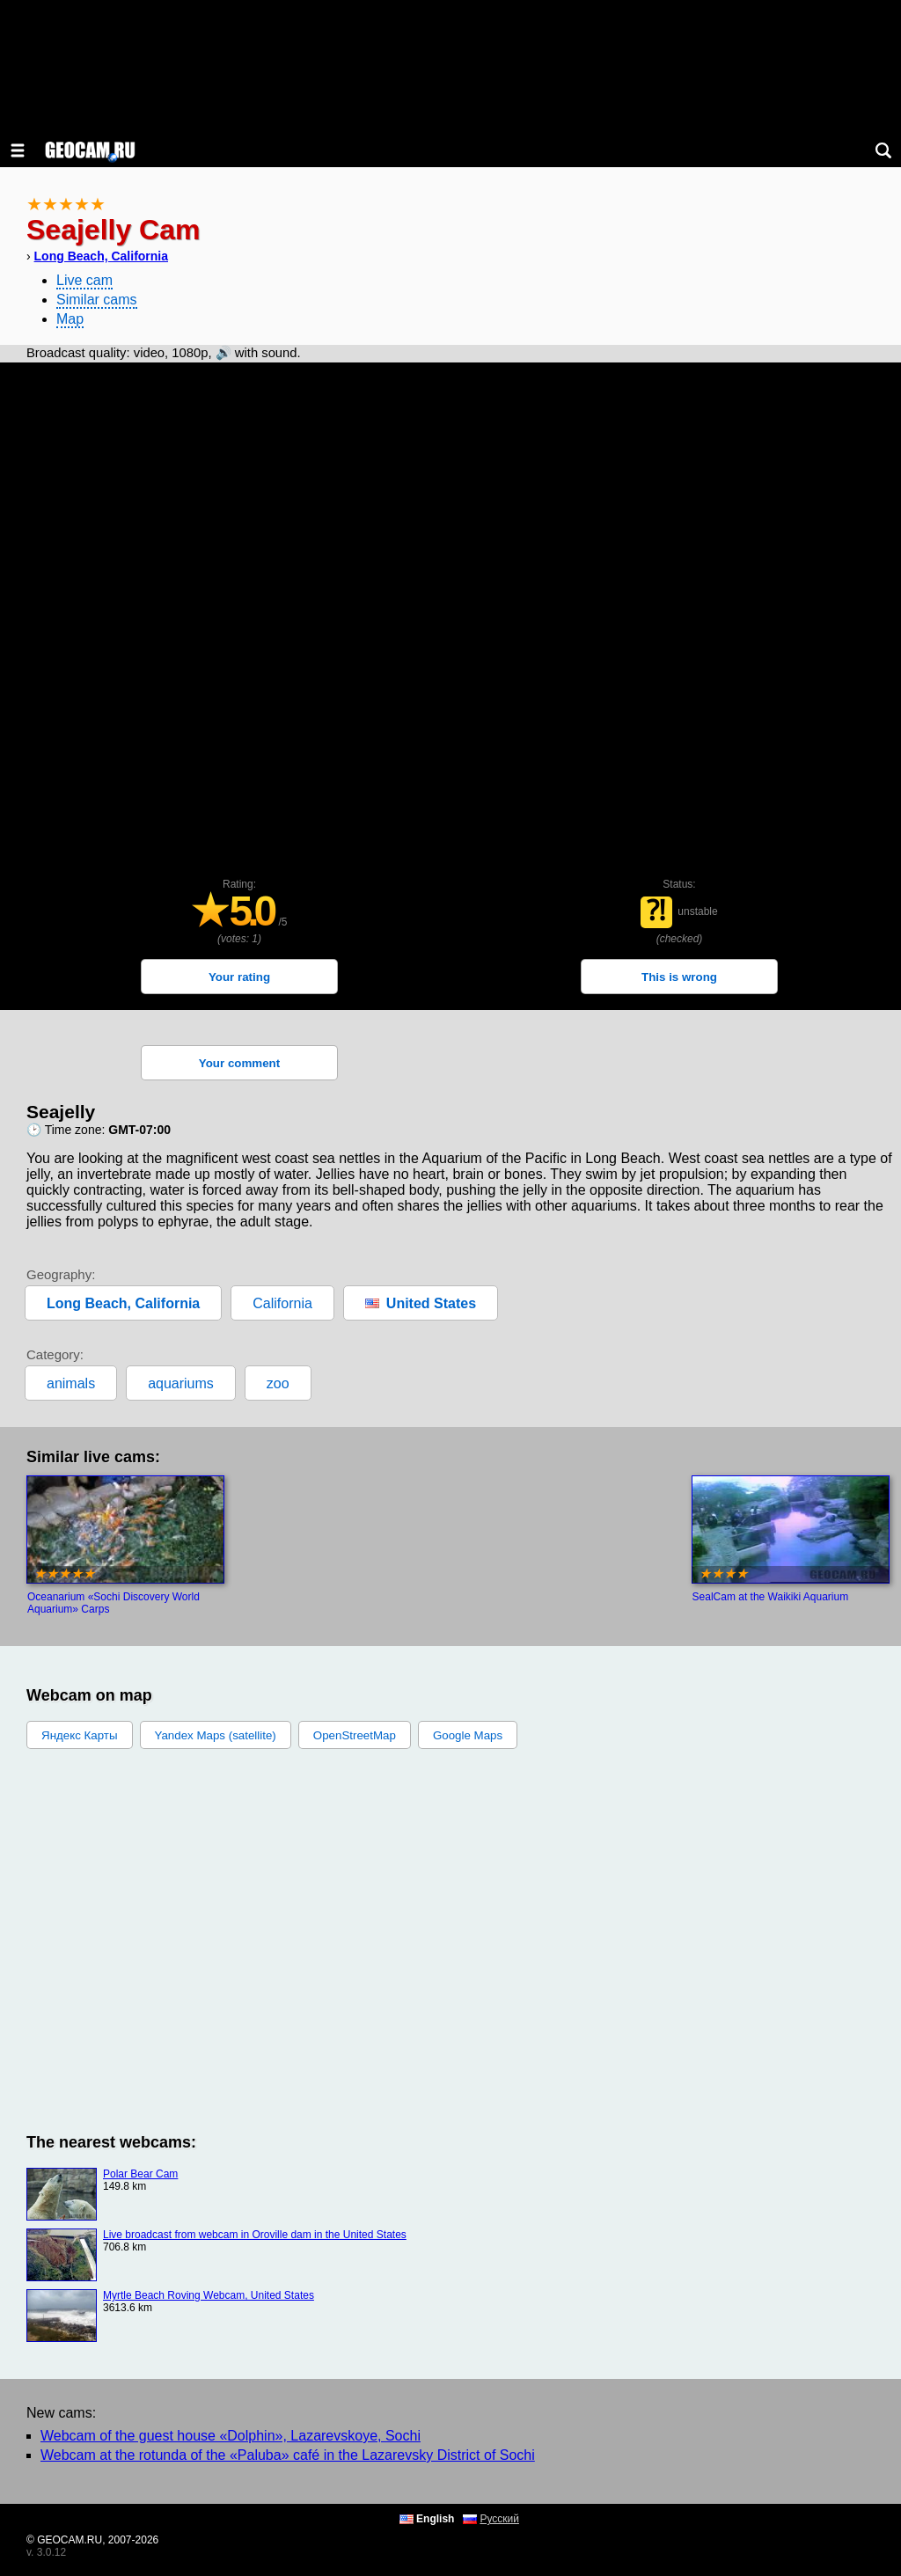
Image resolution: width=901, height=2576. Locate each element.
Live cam (84, 280)
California (282, 1303)
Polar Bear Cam (140, 2174)
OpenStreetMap (354, 1735)
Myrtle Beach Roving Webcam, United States (208, 2295)
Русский (499, 2519)
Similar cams (96, 299)
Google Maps (467, 1735)
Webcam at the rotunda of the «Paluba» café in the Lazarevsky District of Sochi (287, 2455)
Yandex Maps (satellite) (215, 1735)
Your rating (239, 977)
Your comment (239, 1063)
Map (70, 318)
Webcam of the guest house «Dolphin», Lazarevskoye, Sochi (230, 2435)
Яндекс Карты (79, 1735)
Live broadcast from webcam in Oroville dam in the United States (255, 2234)
